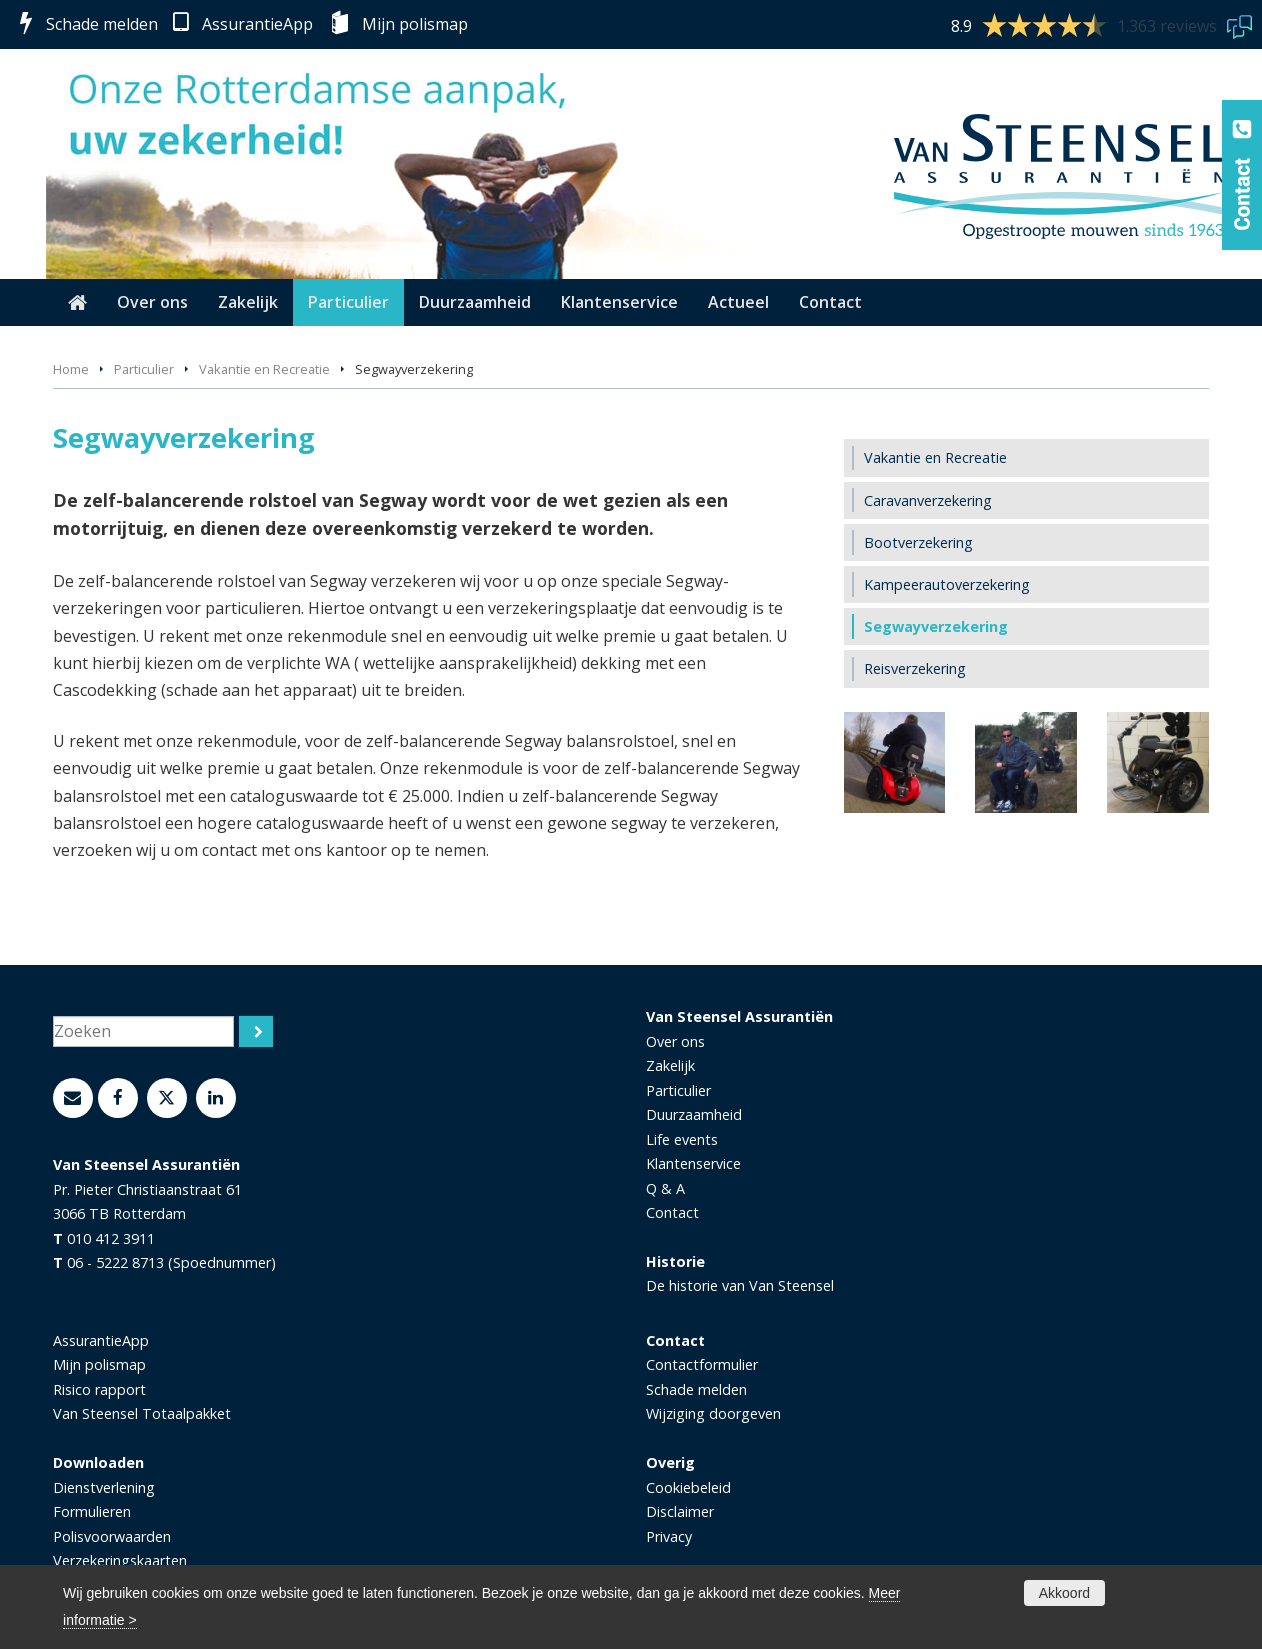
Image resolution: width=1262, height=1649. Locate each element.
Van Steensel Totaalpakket (142, 1413)
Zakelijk (670, 1065)
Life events (682, 1139)
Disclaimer (680, 1511)
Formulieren (92, 1511)
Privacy (669, 1536)
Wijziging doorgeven (713, 1413)
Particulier (144, 369)
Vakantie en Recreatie (264, 369)
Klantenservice (693, 1163)
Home (71, 369)
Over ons (675, 1041)
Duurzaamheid (694, 1114)
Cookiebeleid (688, 1487)
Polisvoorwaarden (112, 1536)
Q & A (665, 1188)
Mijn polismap (415, 24)
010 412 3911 (111, 1238)
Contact (672, 1212)
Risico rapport (99, 1389)
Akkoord (1064, 1593)
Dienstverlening (104, 1487)
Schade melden (102, 24)
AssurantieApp (257, 24)
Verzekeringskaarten (120, 1560)
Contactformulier (702, 1364)
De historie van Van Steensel (740, 1285)
